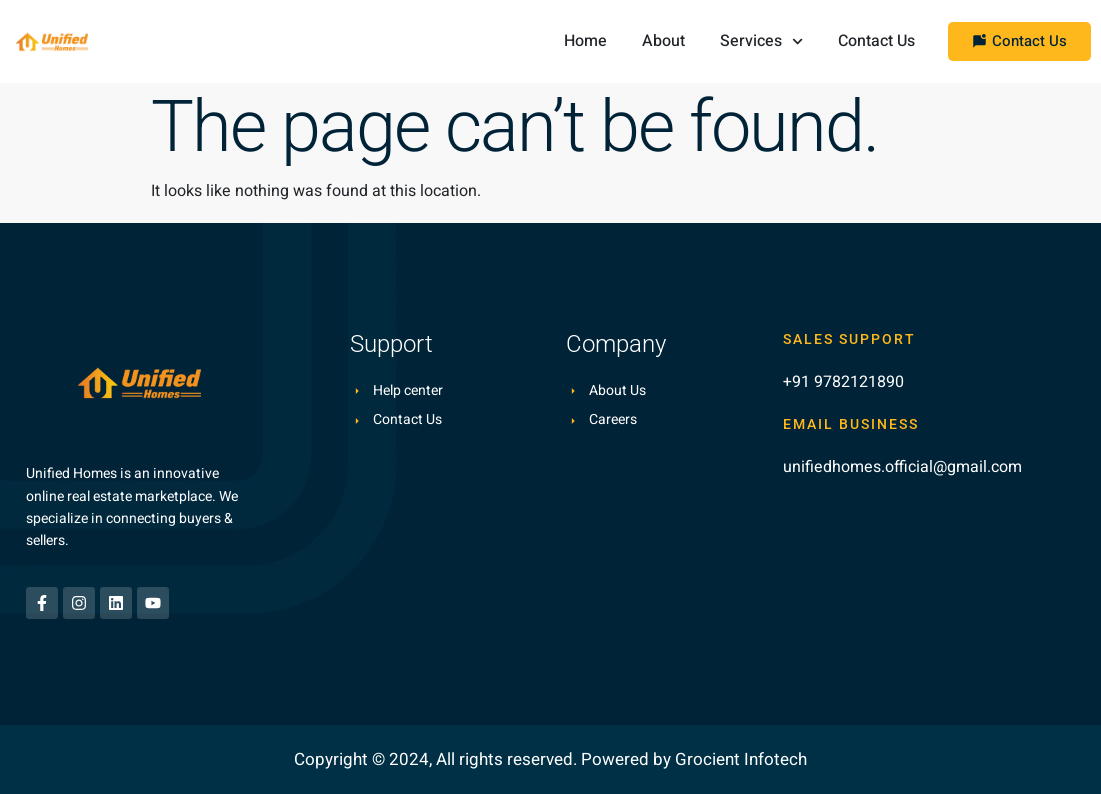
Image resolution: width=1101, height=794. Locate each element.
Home (585, 41)
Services (761, 41)
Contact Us (876, 41)
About (663, 41)
